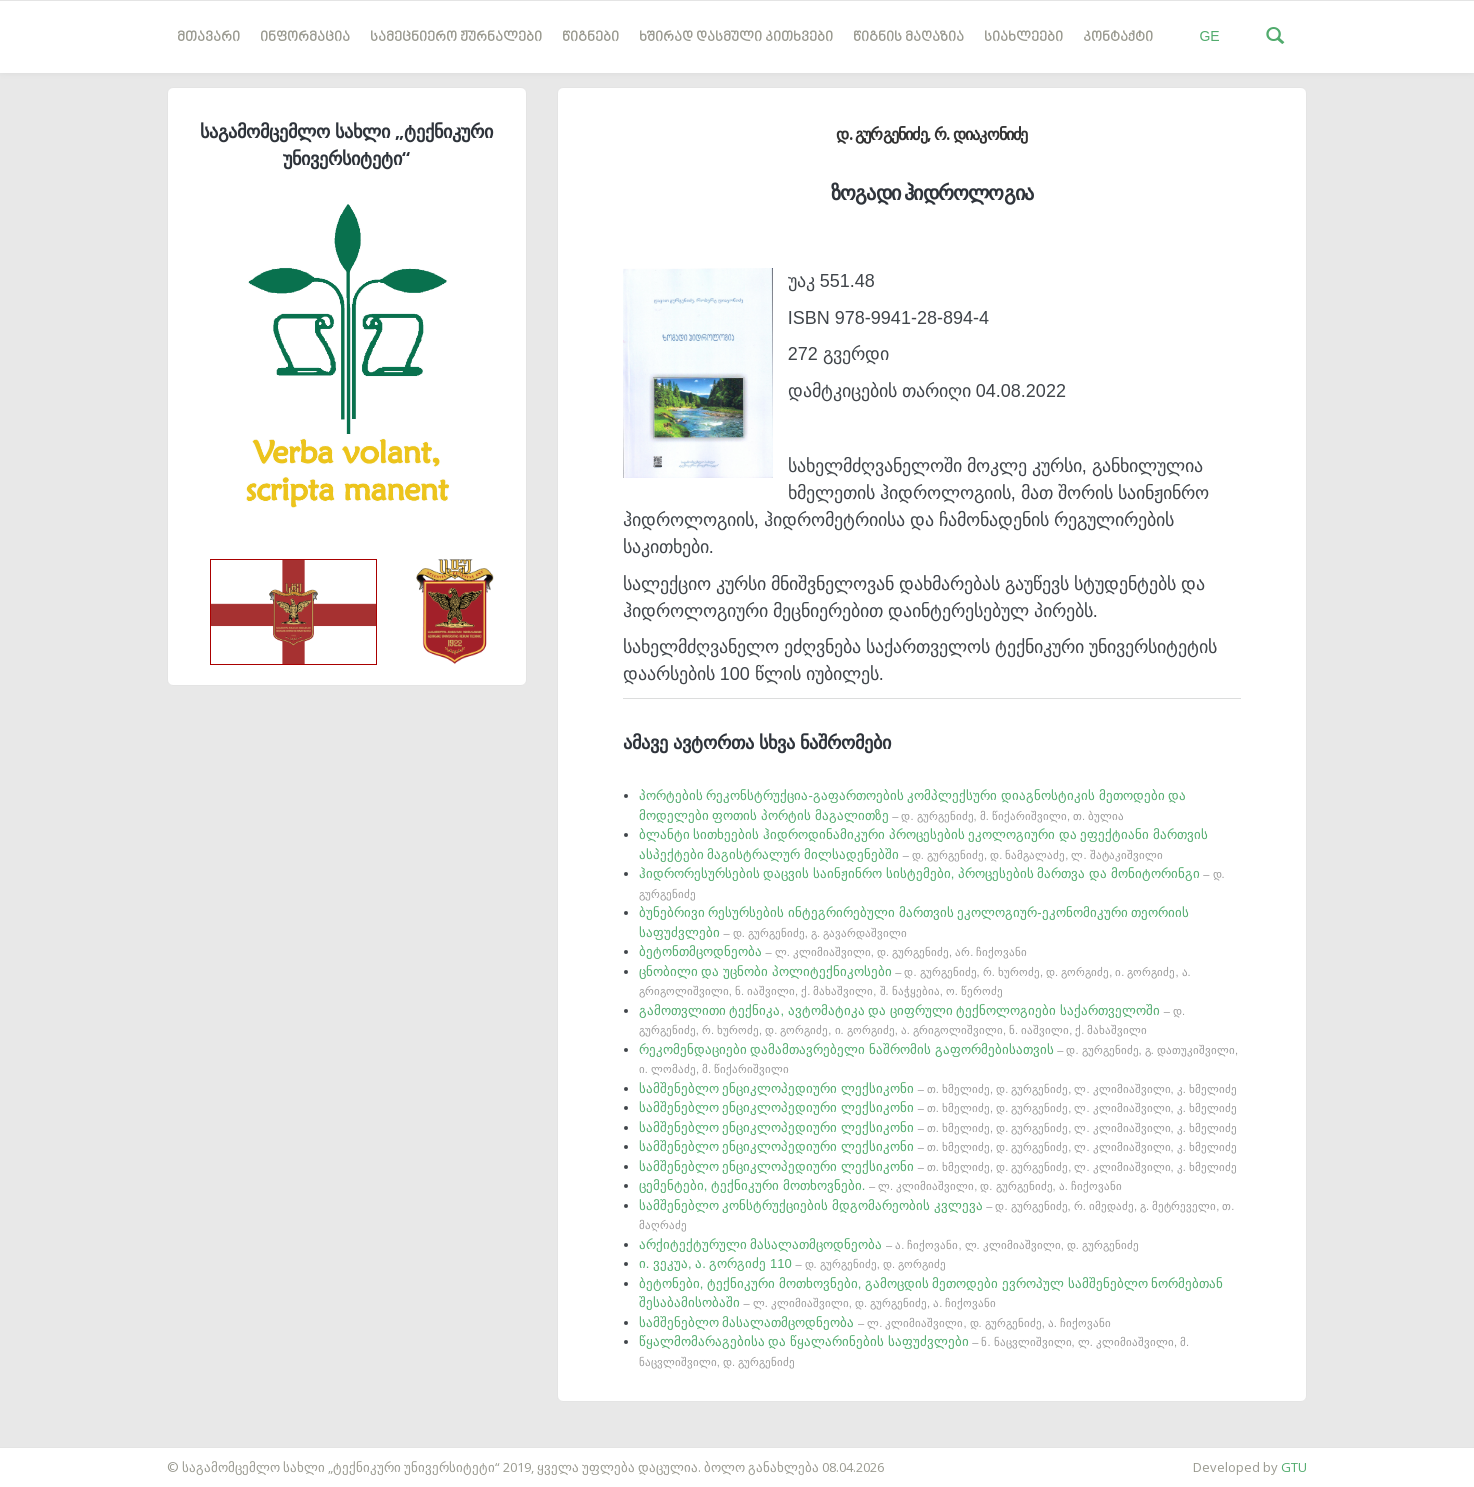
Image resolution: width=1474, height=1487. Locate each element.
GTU (1294, 1467)
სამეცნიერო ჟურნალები (456, 37)
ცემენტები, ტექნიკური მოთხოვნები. (880, 1185)
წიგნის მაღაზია (908, 37)
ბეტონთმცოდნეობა (833, 951)
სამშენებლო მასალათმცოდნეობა (875, 1322)
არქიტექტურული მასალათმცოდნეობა (889, 1244)
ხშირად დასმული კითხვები (736, 37)
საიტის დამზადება (59, 1457)
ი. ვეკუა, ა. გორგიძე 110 (792, 1263)
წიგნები (590, 37)
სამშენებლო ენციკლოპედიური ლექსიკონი (938, 1088)
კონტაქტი (1118, 37)
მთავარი (208, 37)
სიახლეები (1023, 37)
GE (1209, 36)
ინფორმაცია (305, 37)
